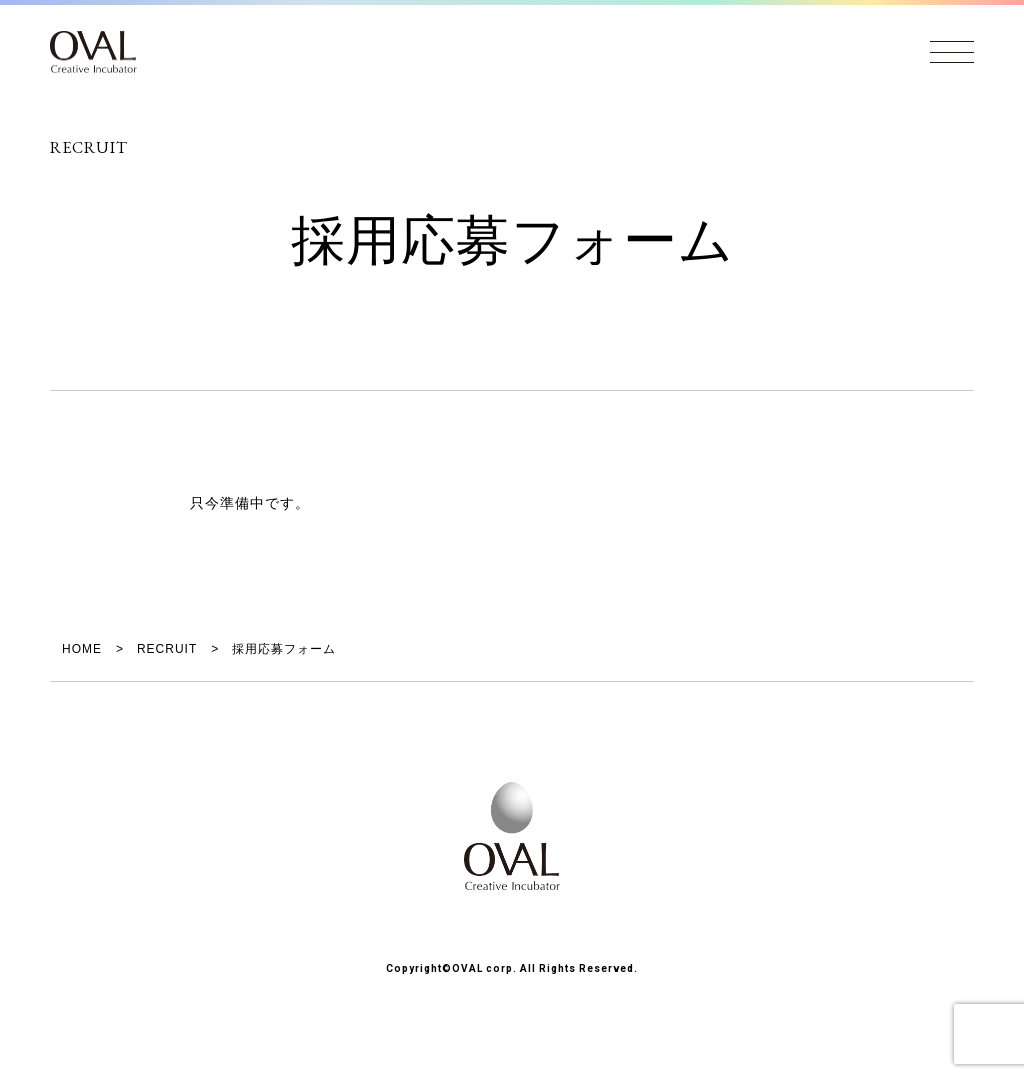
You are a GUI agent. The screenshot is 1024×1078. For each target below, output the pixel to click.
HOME (82, 649)
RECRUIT (167, 649)
